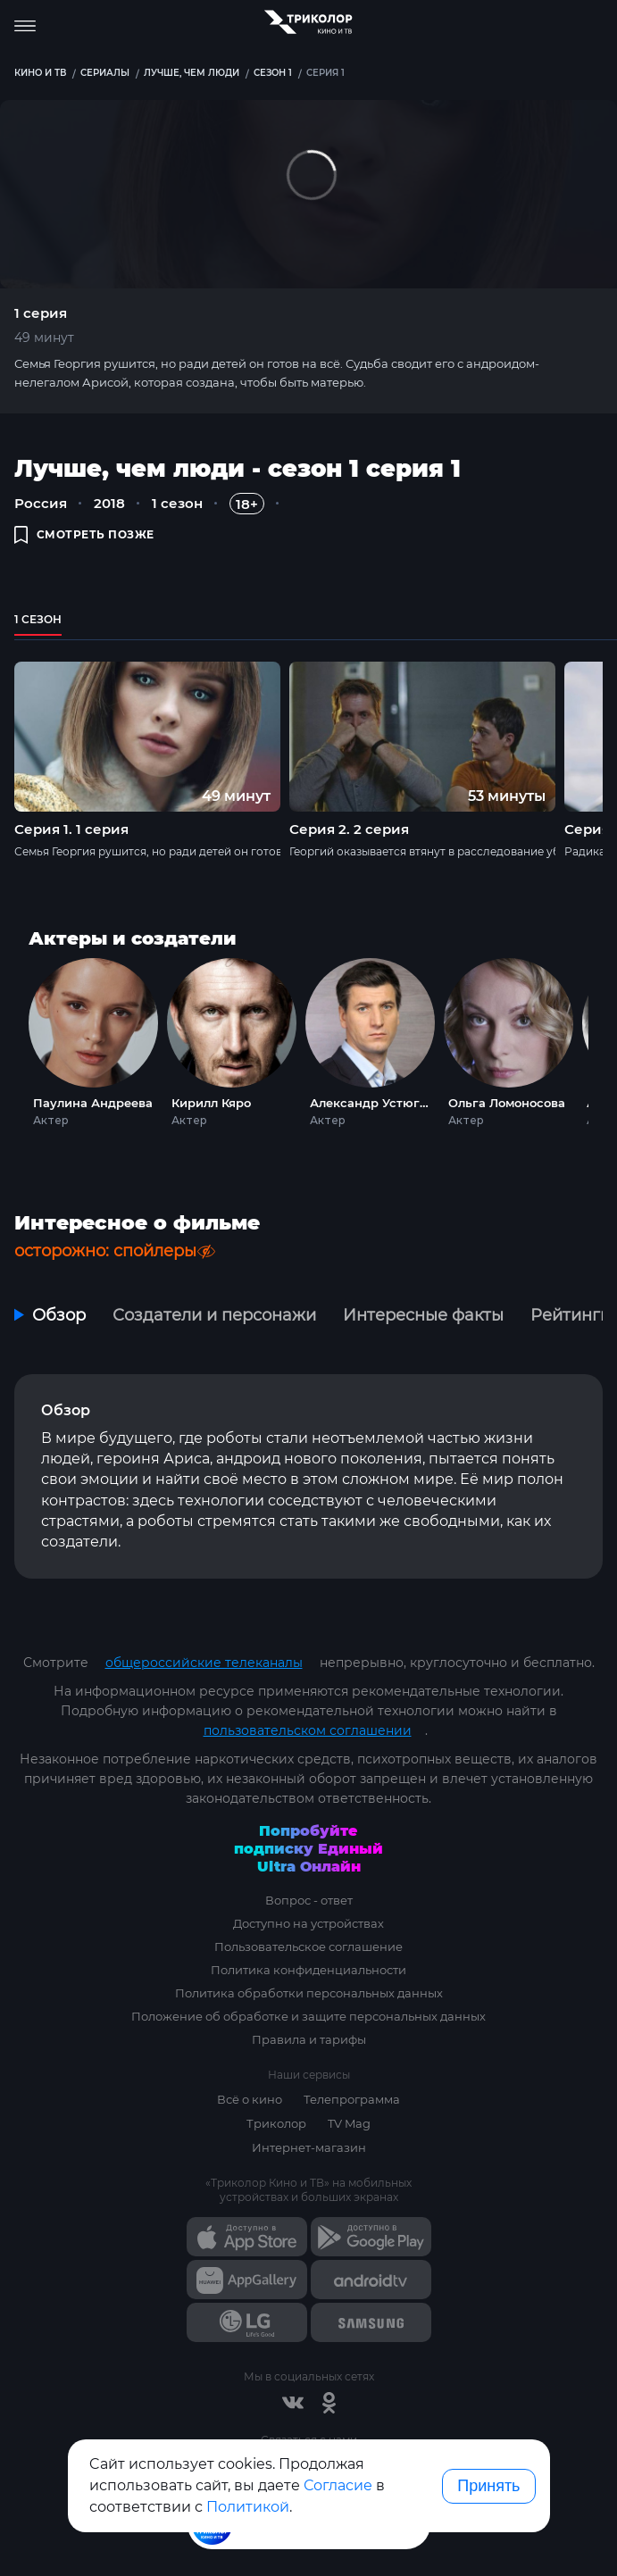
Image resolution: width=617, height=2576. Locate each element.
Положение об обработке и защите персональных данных (308, 2016)
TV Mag (349, 2123)
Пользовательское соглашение (308, 1946)
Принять (488, 2486)
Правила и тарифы (309, 2039)
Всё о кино (249, 2099)
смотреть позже (84, 534)
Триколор (276, 2123)
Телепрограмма (352, 2099)
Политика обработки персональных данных (309, 1993)
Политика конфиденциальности (308, 1970)
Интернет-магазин (309, 2147)
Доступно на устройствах (308, 1923)
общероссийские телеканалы (204, 1663)
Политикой (247, 2506)
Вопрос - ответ (309, 1900)
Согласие (338, 2485)
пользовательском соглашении (308, 1730)
